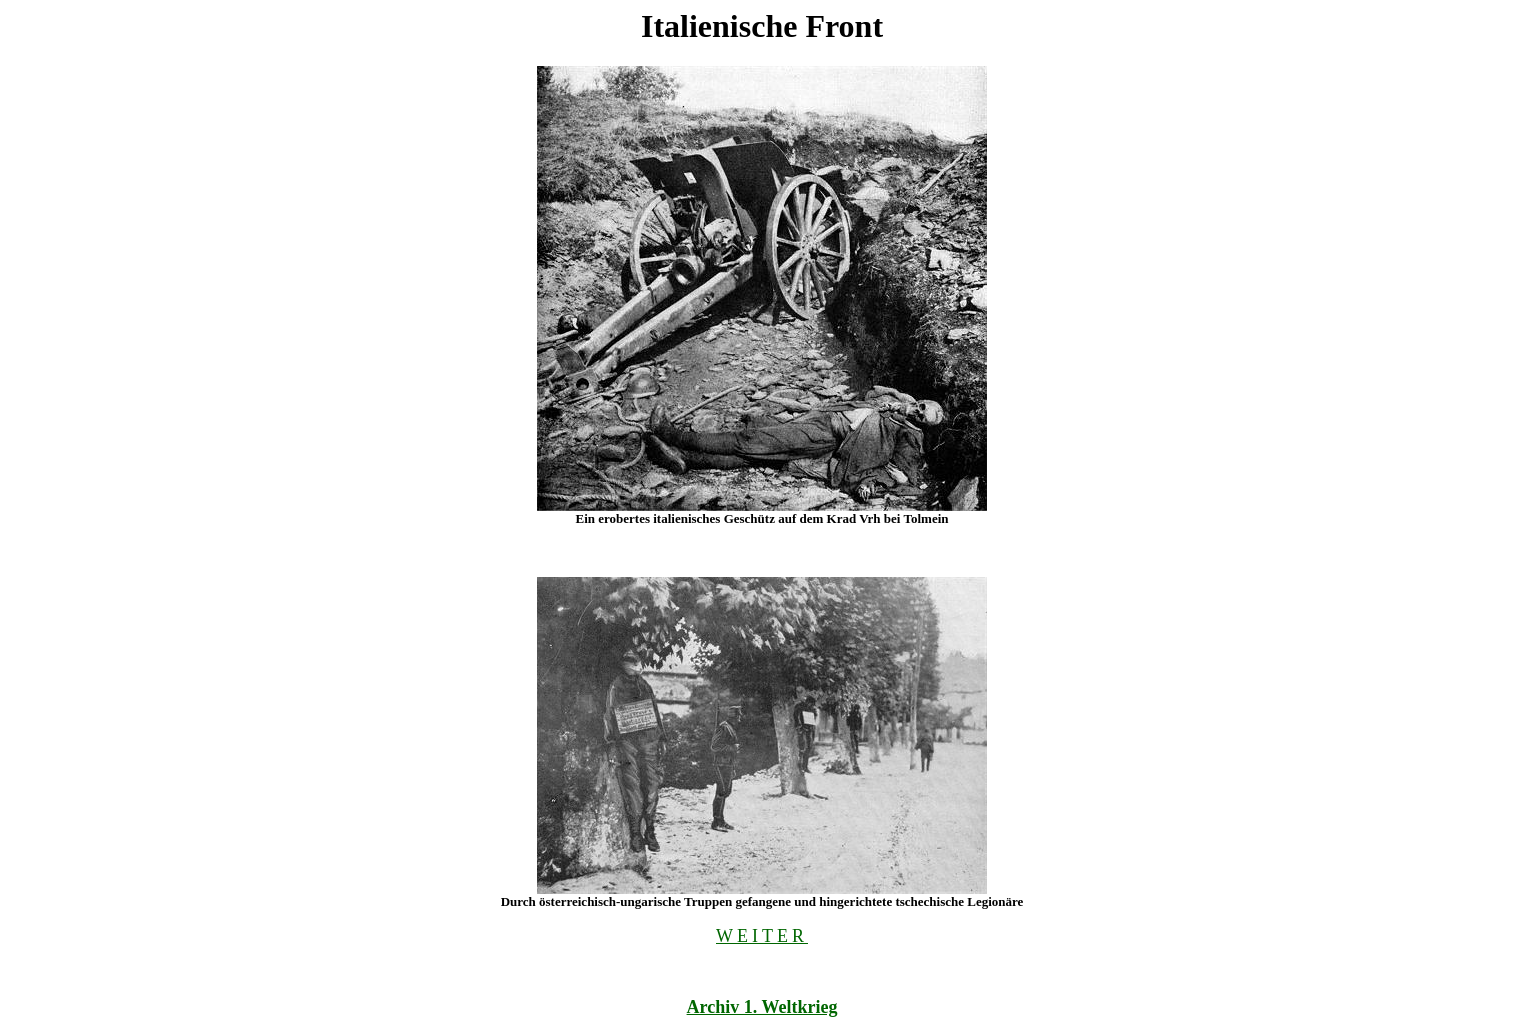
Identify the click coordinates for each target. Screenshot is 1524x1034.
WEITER (762, 936)
